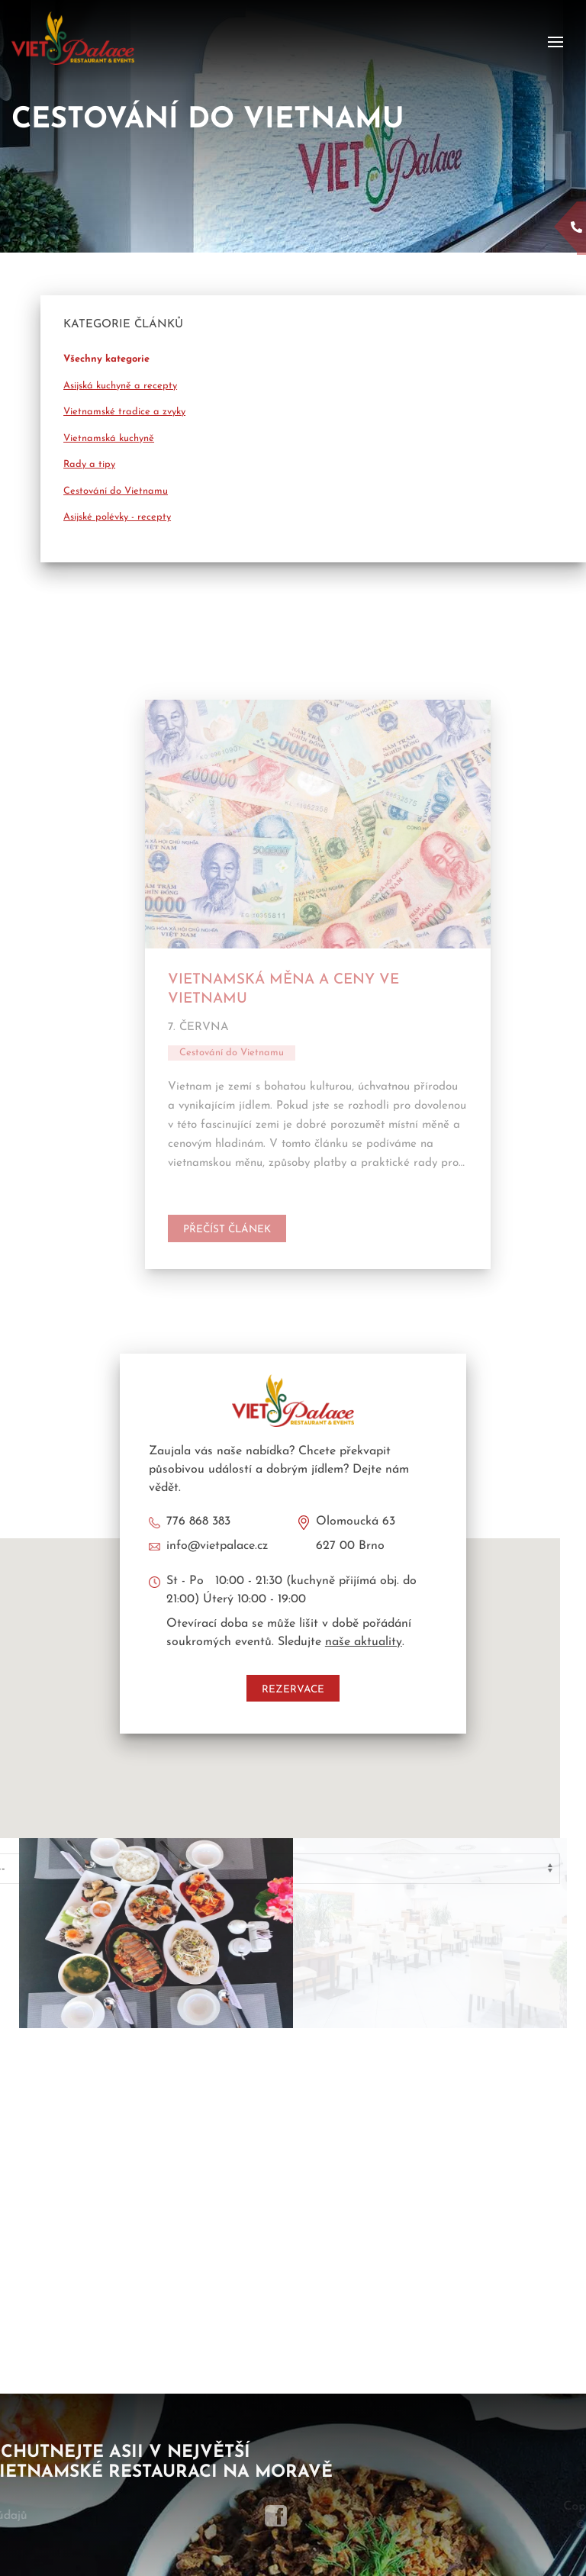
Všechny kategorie (106, 359)
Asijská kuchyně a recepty (120, 386)
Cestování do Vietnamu (115, 491)
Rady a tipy (89, 464)
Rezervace (293, 1690)
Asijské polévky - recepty (117, 517)
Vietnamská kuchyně (108, 438)
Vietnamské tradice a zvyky (124, 412)
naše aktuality (363, 1642)
